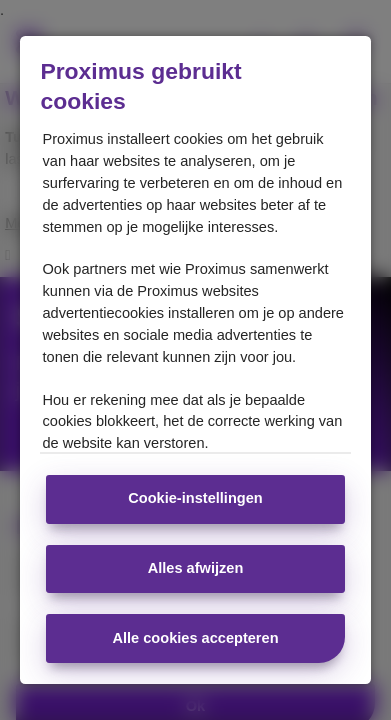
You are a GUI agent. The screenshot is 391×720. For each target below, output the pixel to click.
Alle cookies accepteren (195, 638)
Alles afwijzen (196, 568)
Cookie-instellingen (195, 498)
